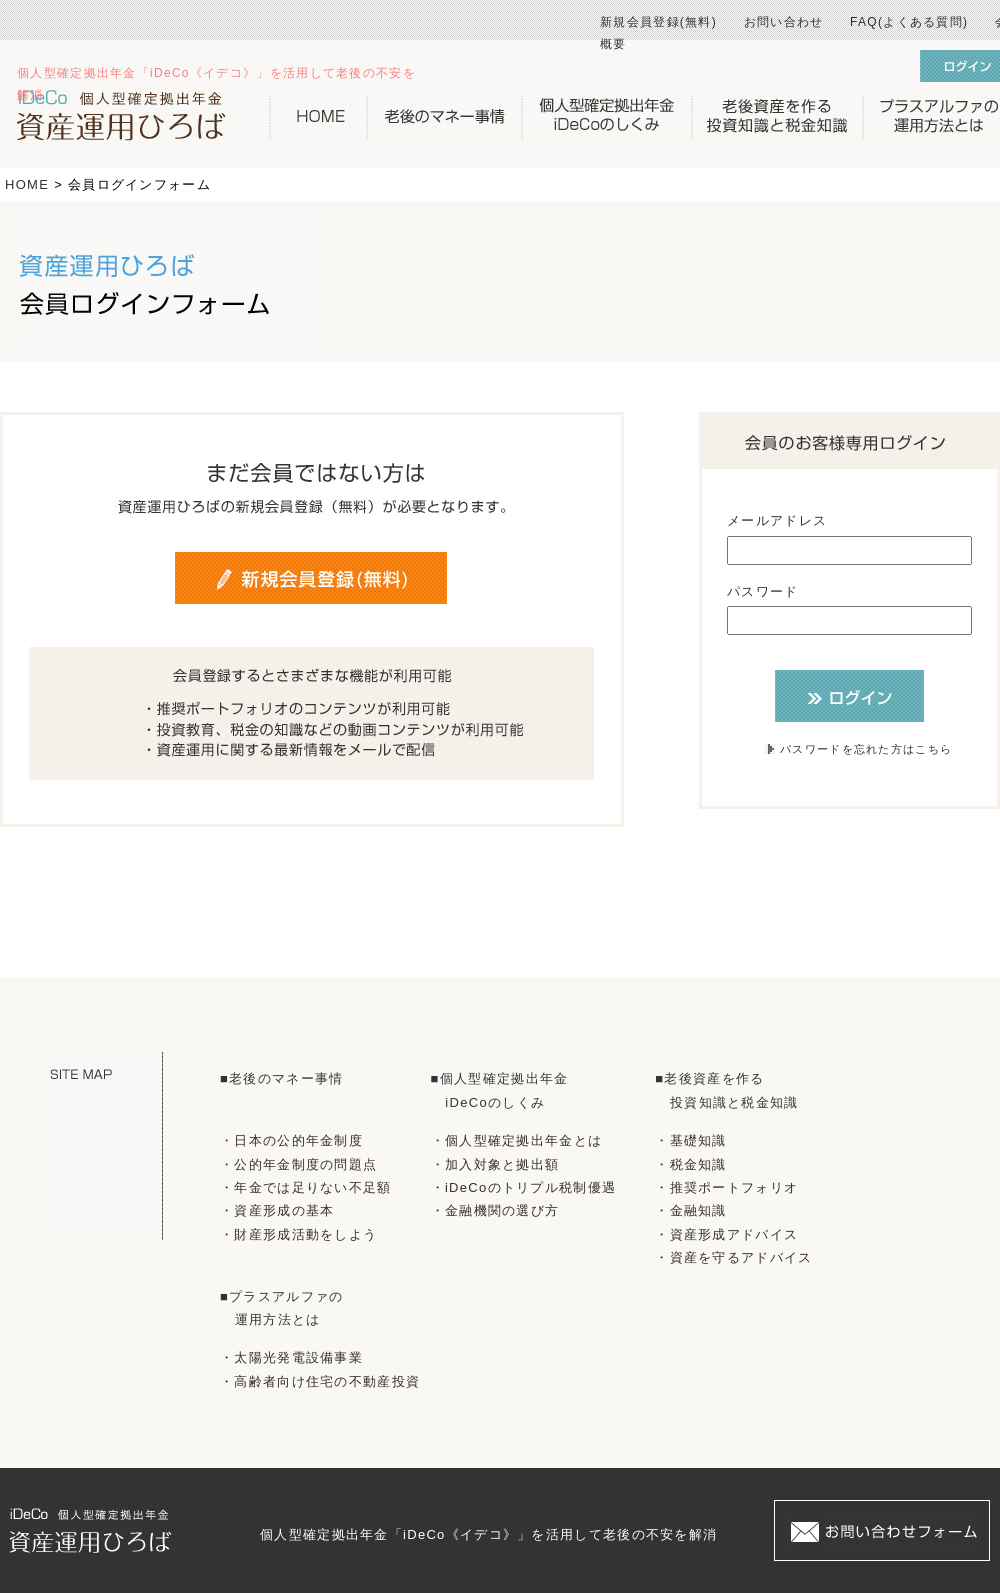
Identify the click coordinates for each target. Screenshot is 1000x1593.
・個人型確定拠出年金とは (517, 1140)
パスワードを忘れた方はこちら (866, 749)
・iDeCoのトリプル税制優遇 (524, 1187)
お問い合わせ (784, 22)
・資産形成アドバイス (726, 1234)
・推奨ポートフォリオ (726, 1187)
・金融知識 (691, 1210)
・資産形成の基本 (277, 1210)
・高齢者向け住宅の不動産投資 (320, 1381)
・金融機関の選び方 (495, 1210)
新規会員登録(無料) (658, 22)
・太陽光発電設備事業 (291, 1357)
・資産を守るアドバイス (733, 1257)
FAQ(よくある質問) (909, 22)
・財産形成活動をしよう (298, 1234)
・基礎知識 (691, 1140)
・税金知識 (691, 1164)
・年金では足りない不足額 (306, 1187)
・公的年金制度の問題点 (298, 1164)
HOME (27, 184)
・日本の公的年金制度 (291, 1140)
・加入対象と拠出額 (495, 1164)
